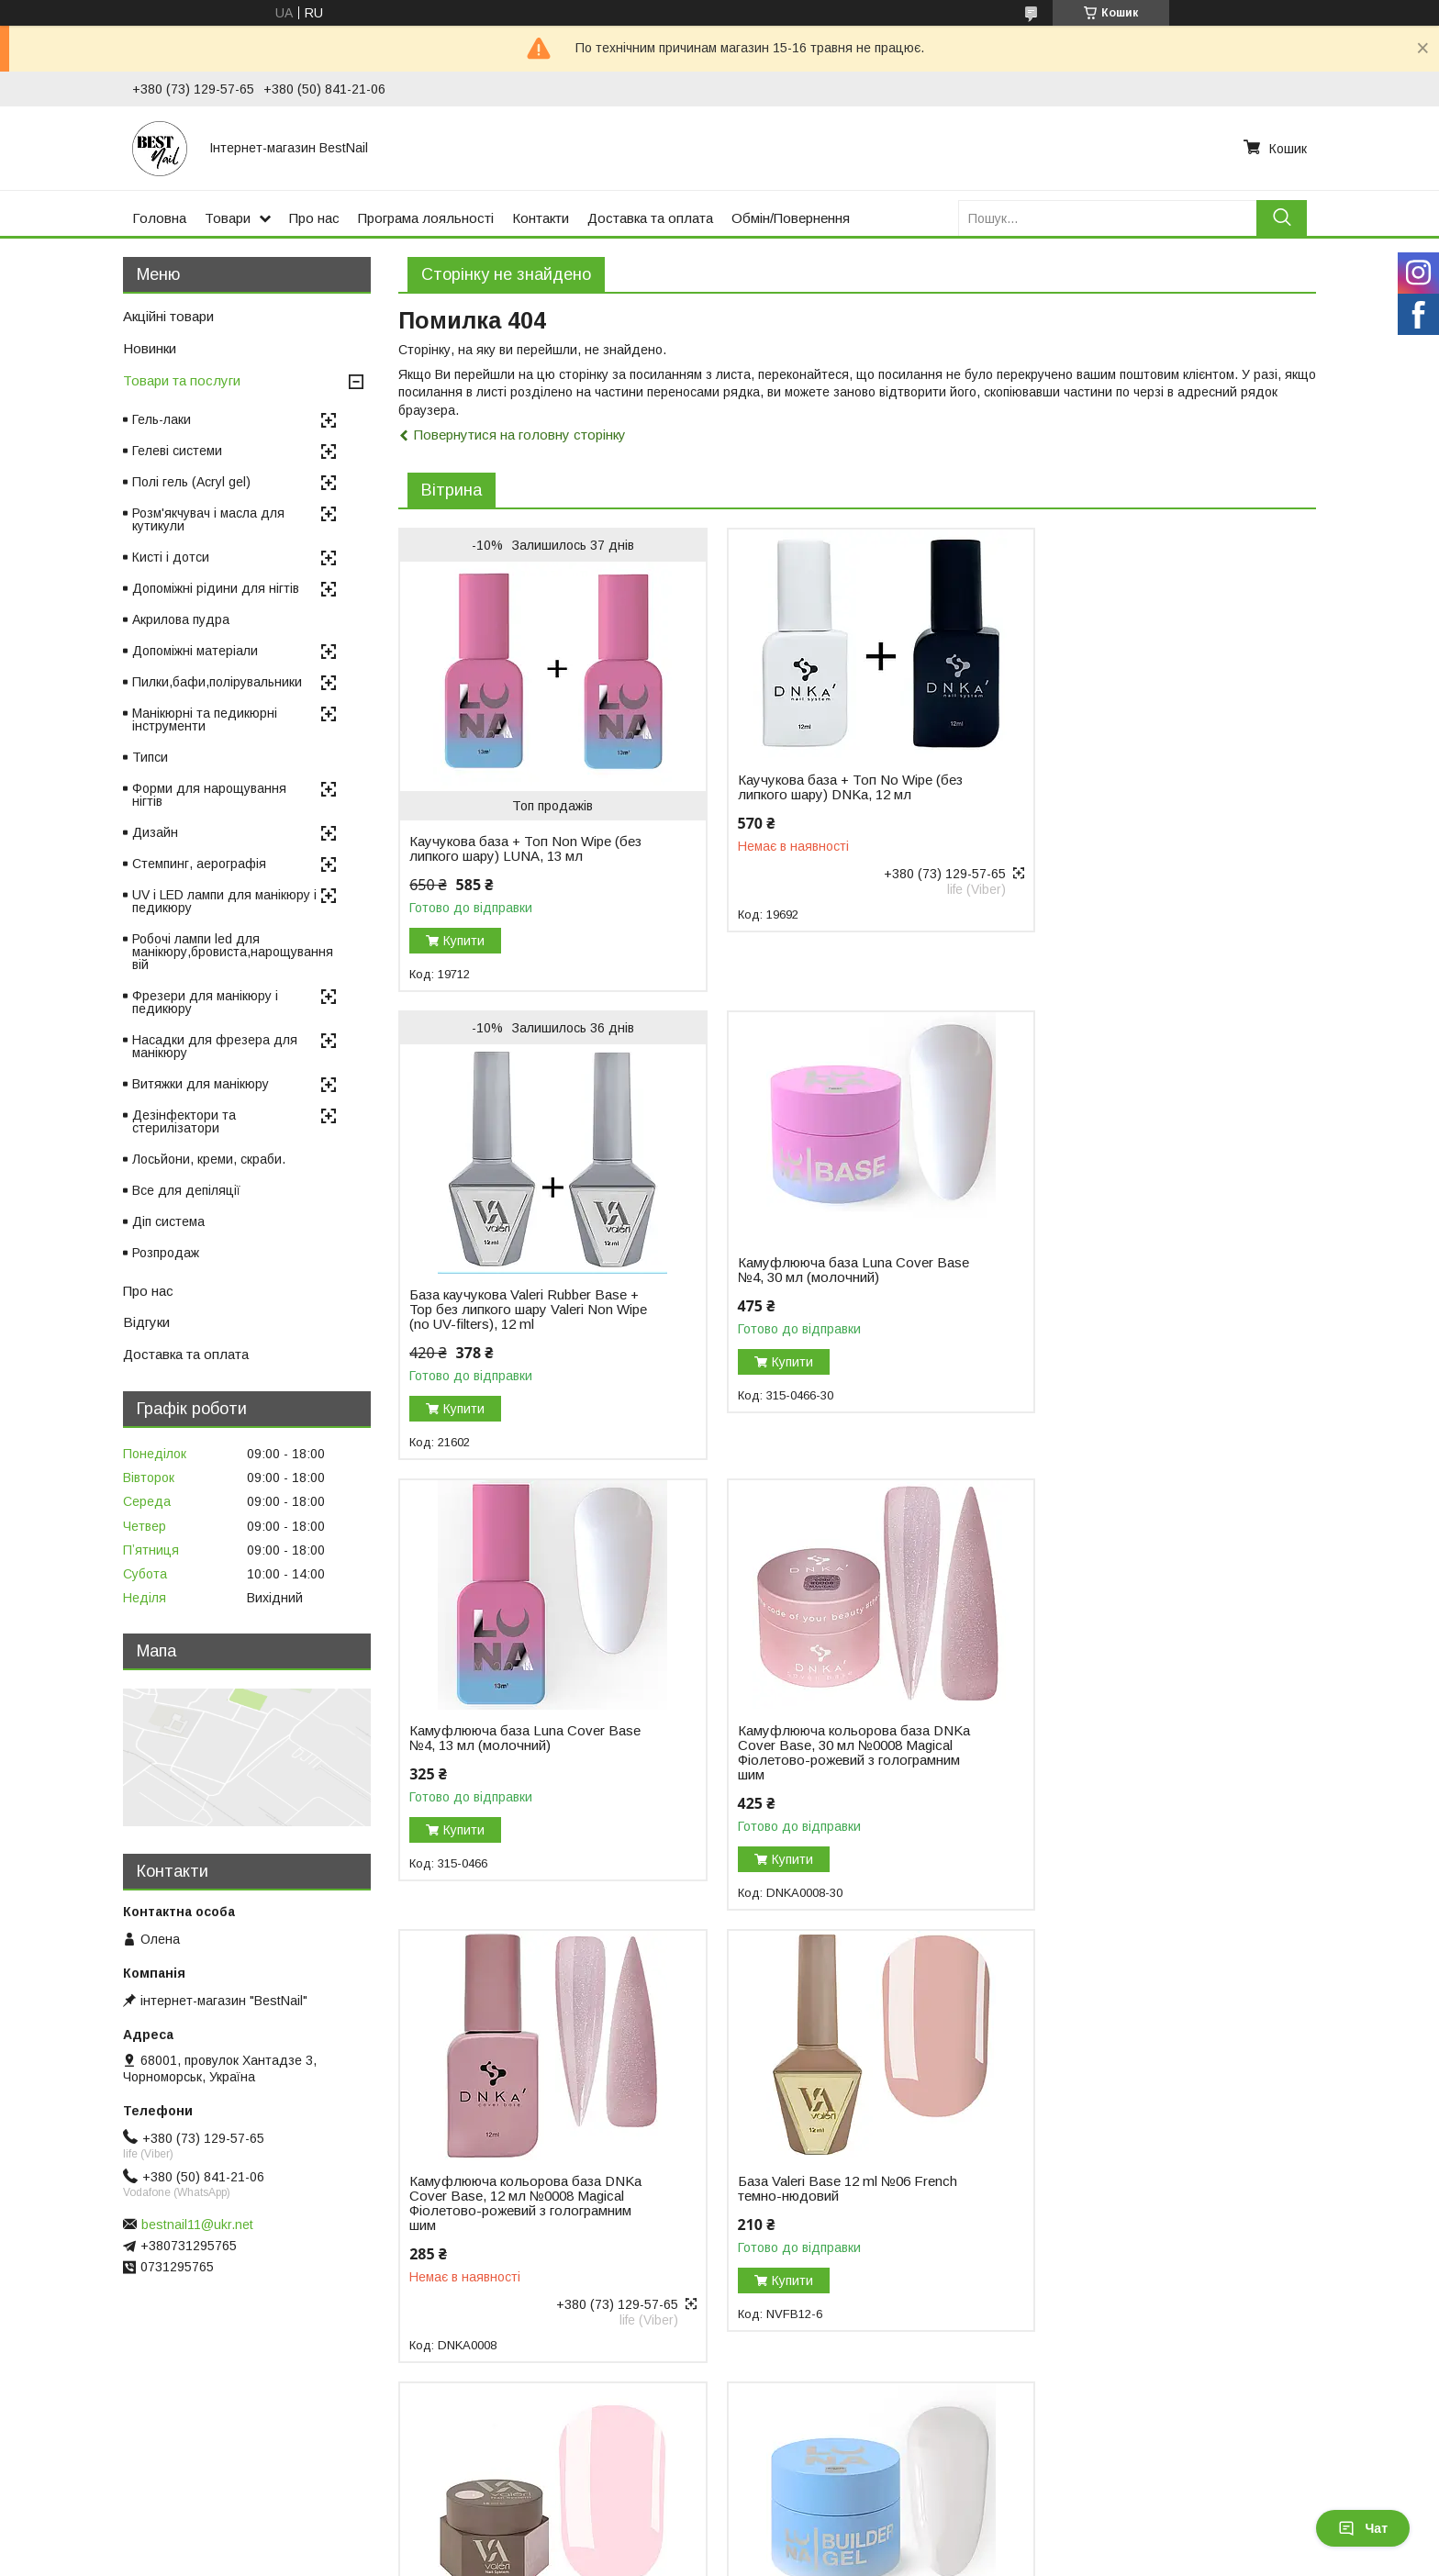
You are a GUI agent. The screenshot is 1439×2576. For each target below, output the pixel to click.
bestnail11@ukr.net (197, 2224)
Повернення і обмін (435, 2459)
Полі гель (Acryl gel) (191, 481)
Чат (1363, 2528)
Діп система (168, 1221)
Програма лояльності (426, 218)
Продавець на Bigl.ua (719, 2542)
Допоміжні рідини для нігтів (215, 588)
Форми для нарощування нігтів (209, 794)
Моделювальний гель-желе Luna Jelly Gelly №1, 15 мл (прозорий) (1138, 2173)
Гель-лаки (161, 419)
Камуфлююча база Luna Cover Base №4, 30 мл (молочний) (525, 1270)
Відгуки (146, 1322)
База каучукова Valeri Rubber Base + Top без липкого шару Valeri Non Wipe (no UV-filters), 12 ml (1148, 827)
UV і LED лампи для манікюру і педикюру (224, 901)
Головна (159, 218)
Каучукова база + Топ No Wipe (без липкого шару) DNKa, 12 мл (833, 787)
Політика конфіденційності (865, 2558)
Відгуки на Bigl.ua (71, 2459)
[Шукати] (1281, 218)
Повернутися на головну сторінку (520, 434)
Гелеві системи (177, 450)
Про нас (314, 218)
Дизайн (155, 832)
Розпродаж (165, 1252)
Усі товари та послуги (1236, 2356)
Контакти (540, 218)
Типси (150, 757)
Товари (228, 218)
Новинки (149, 348)
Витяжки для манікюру (200, 1083)
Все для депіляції (186, 1190)
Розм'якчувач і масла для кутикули (208, 519)
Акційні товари (168, 316)
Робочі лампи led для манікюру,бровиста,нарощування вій (232, 951)
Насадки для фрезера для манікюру (214, 1046)
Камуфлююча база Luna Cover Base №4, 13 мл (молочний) (837, 1270)
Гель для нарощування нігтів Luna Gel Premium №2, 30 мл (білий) (518, 2173)
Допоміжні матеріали (195, 650)
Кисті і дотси (170, 557)
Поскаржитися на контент (721, 2558)
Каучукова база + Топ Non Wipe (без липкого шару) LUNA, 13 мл (525, 849)
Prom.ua (806, 2525)
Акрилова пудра (180, 619)
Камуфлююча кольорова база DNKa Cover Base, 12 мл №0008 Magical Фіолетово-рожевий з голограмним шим (525, 1735)
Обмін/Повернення (790, 218)
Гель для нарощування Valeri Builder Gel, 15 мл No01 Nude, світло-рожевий (1149, 1728)
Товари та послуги (181, 380)
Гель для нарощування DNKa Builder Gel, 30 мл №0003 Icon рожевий (815, 2180)
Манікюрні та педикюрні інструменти (204, 719)
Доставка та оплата (650, 218)
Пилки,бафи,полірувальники (217, 682)
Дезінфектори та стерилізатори (184, 1121)
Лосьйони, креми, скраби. (208, 1159)
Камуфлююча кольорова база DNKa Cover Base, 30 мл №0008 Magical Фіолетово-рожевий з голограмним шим (1149, 1284)
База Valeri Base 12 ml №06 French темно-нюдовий (831, 1720)
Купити (464, 940)
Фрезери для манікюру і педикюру (205, 1002)
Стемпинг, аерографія (199, 863)
